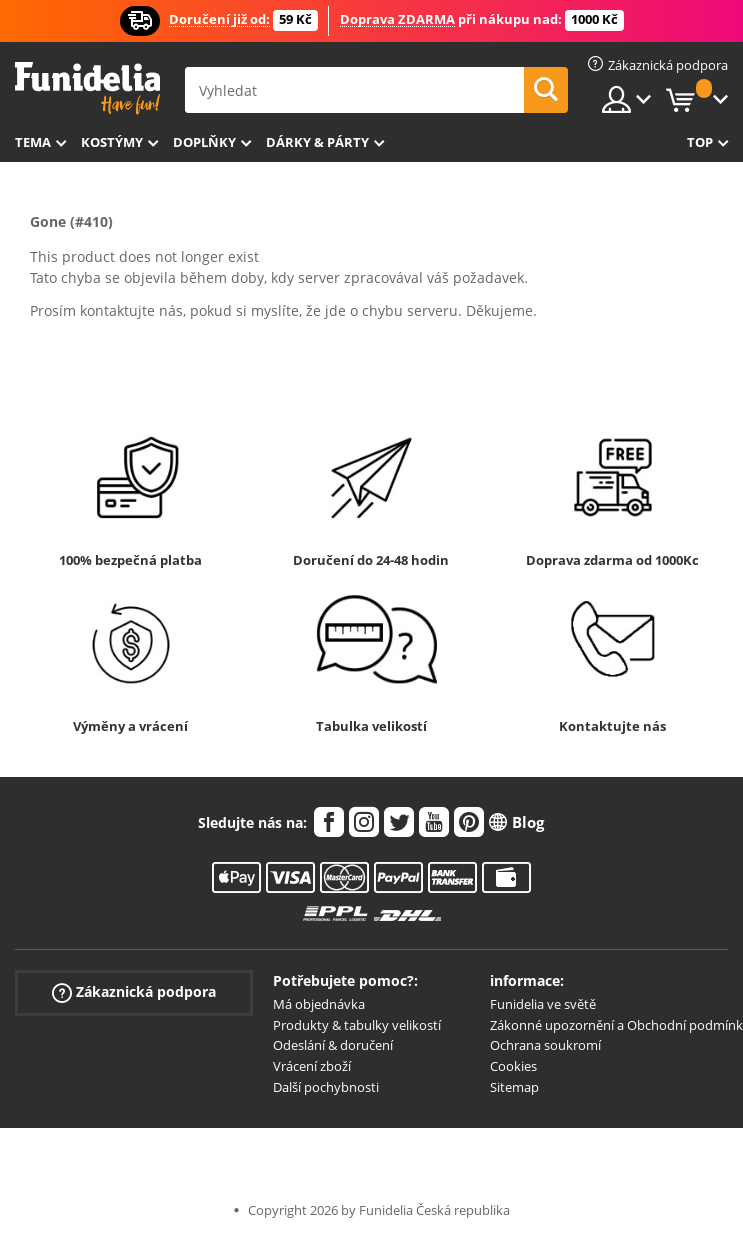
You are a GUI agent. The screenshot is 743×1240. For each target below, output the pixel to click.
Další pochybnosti (326, 1087)
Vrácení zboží (312, 1066)
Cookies (513, 1066)
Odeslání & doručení (333, 1045)
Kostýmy (112, 142)
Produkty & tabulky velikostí (357, 1025)
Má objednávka (319, 1004)
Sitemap (514, 1087)
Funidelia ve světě (543, 1004)
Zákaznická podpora (134, 992)
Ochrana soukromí (545, 1045)
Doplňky (204, 142)
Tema (33, 142)
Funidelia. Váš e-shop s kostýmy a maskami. (87, 88)
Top (700, 142)
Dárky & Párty (317, 142)
